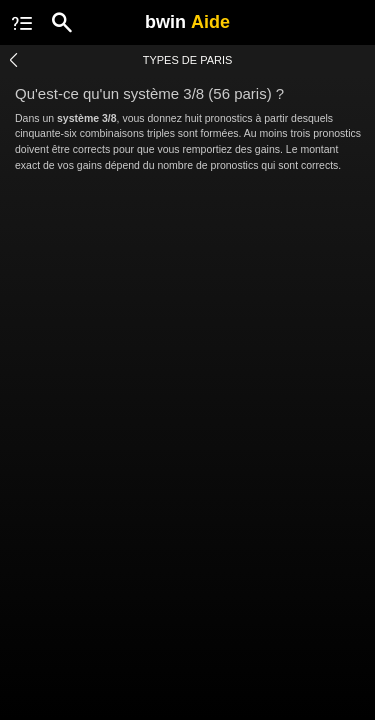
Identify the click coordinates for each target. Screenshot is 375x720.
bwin (187, 22)
